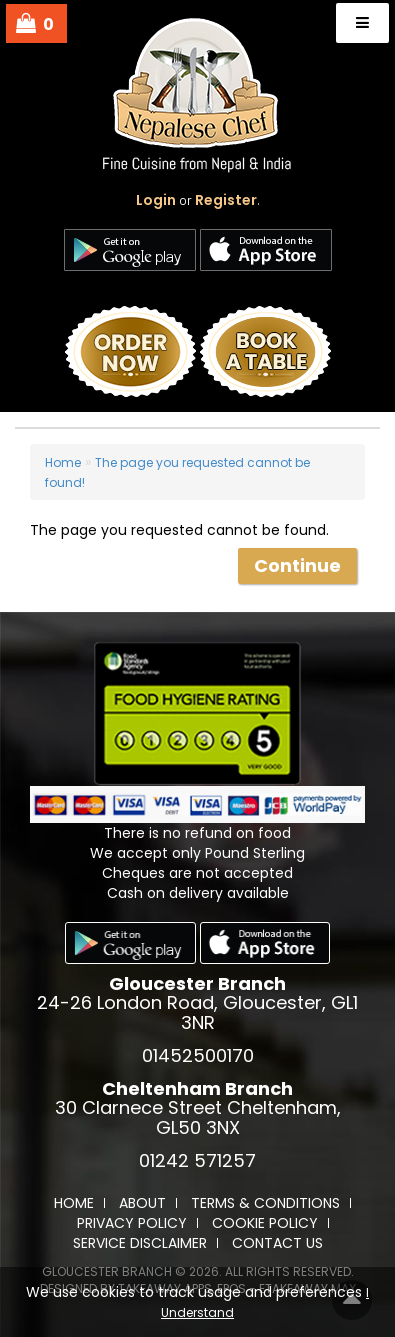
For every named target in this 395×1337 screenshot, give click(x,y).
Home (63, 462)
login (156, 200)
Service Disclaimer (140, 1243)
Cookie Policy (265, 1223)
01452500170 (198, 1055)
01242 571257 (197, 1160)
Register (226, 200)
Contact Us (277, 1243)
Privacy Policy (132, 1223)
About (142, 1203)
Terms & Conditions (265, 1203)
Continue (297, 565)
